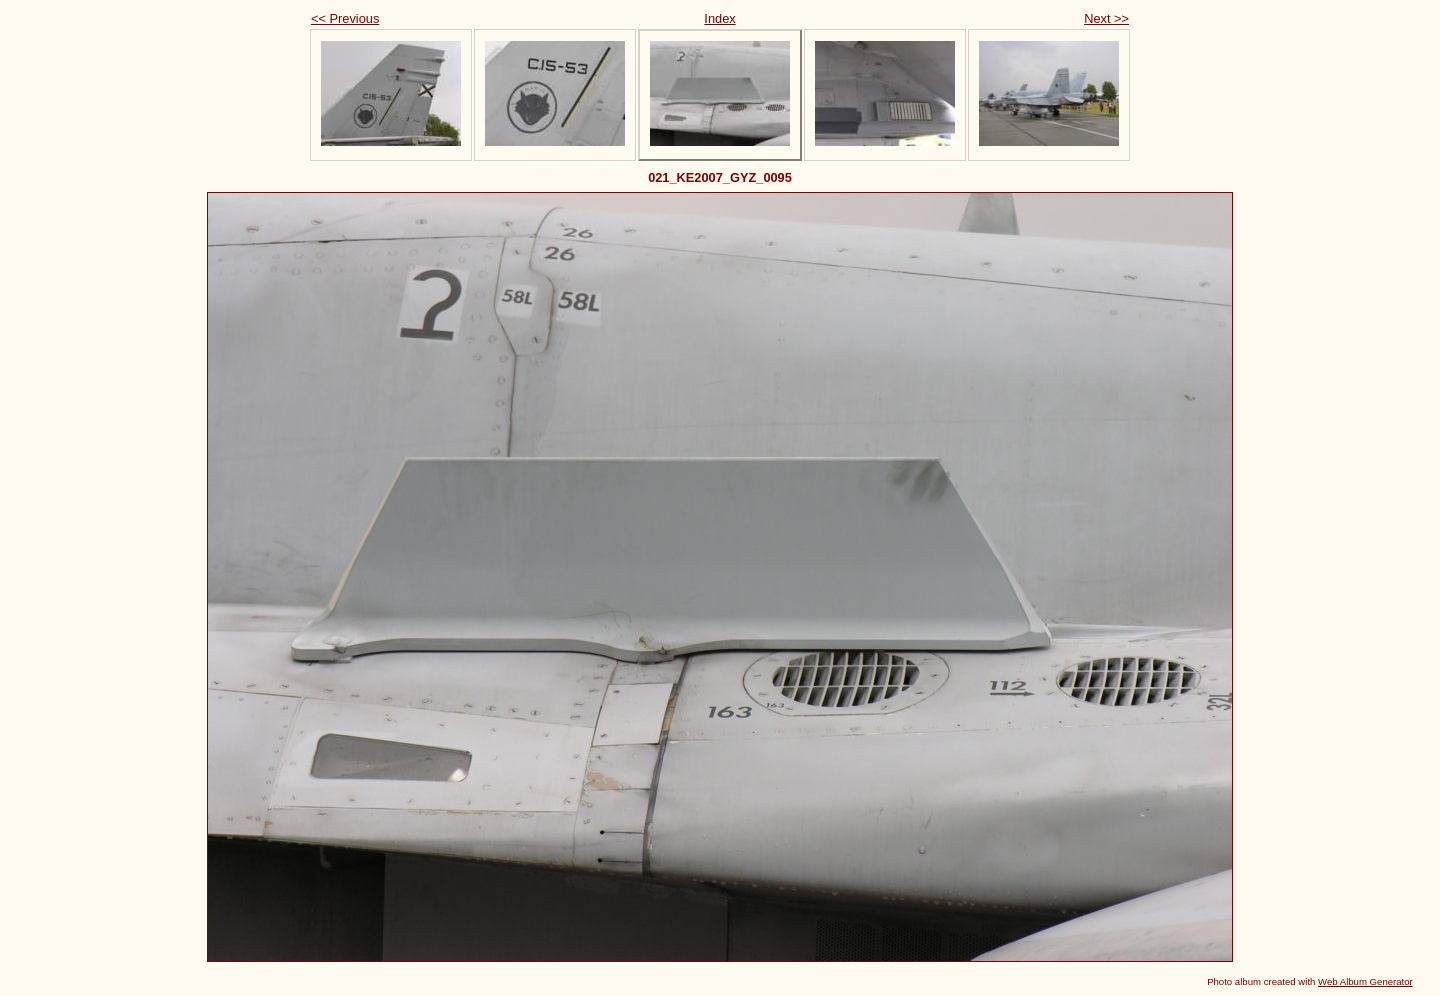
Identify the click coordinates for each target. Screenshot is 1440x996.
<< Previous (345, 18)
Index (719, 18)
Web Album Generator (1365, 981)
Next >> (1106, 18)
